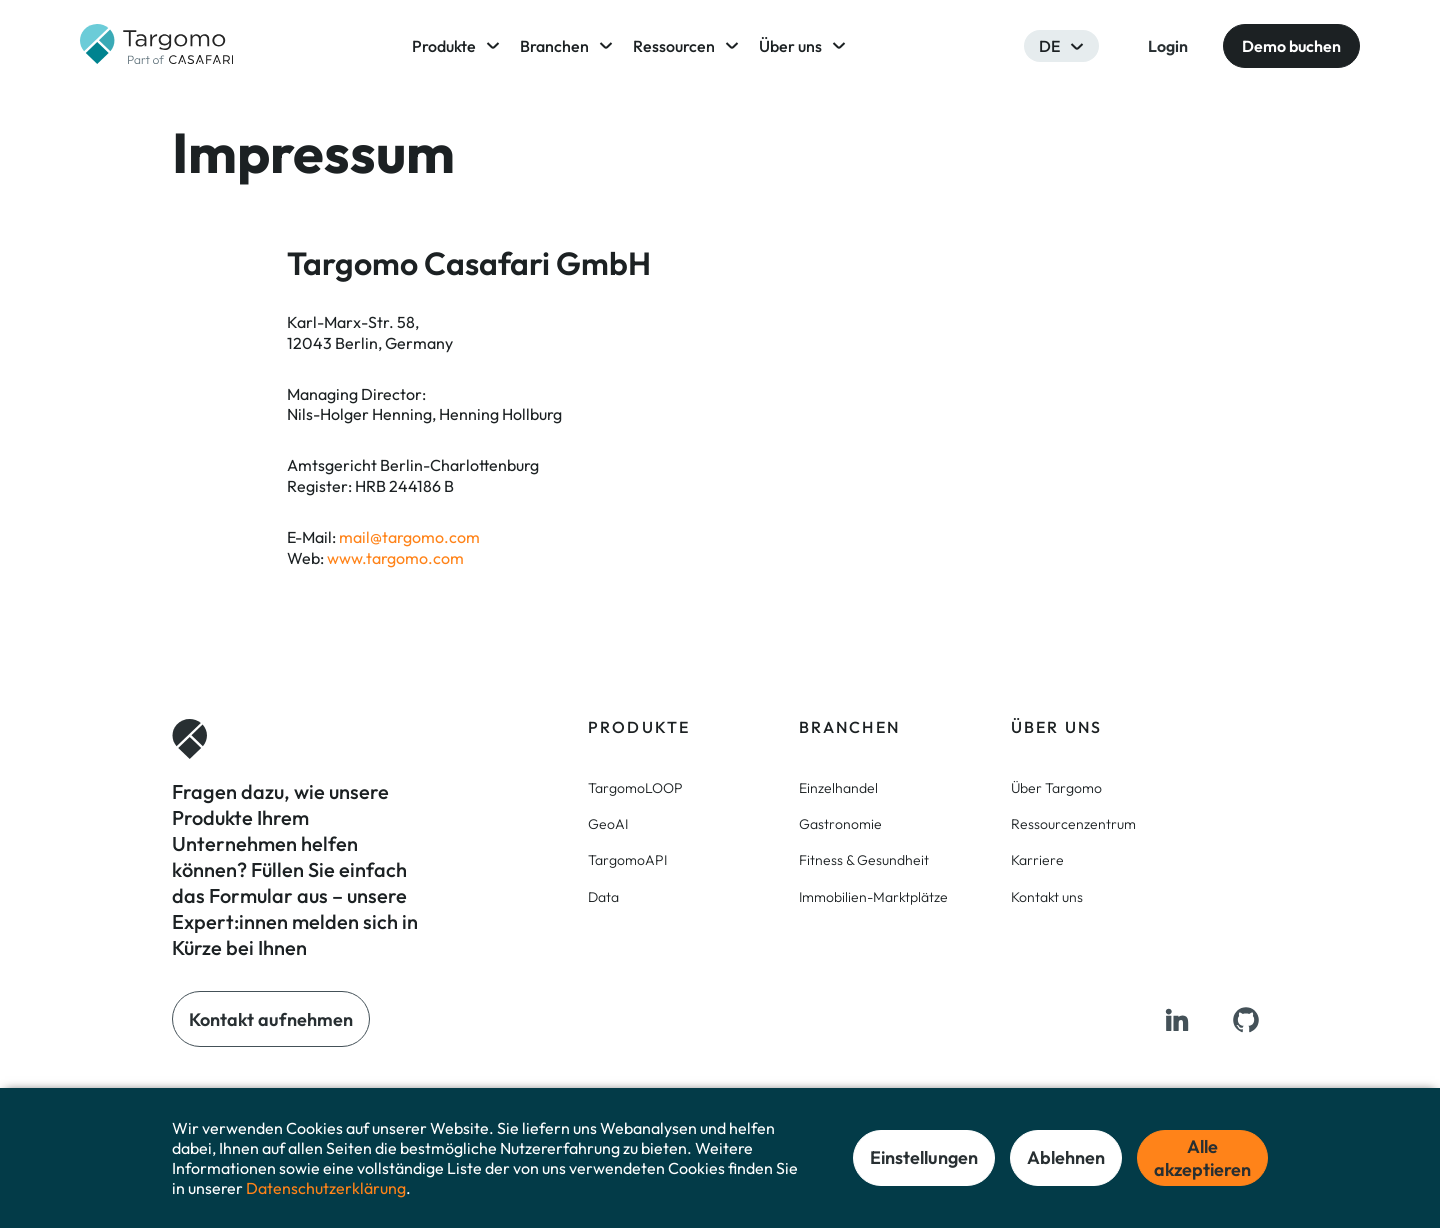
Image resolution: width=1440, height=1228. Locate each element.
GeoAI (608, 824)
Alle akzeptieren (1202, 1158)
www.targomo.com (395, 558)
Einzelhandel (838, 788)
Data (603, 897)
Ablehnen (1066, 1157)
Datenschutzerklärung (326, 1188)
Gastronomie (840, 824)
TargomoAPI (627, 860)
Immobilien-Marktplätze (873, 897)
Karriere (1037, 860)
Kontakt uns (1047, 897)
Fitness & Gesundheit (864, 860)
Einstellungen (924, 1157)
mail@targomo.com (409, 537)
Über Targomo (1056, 788)
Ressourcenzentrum (1073, 824)
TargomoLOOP (635, 788)
